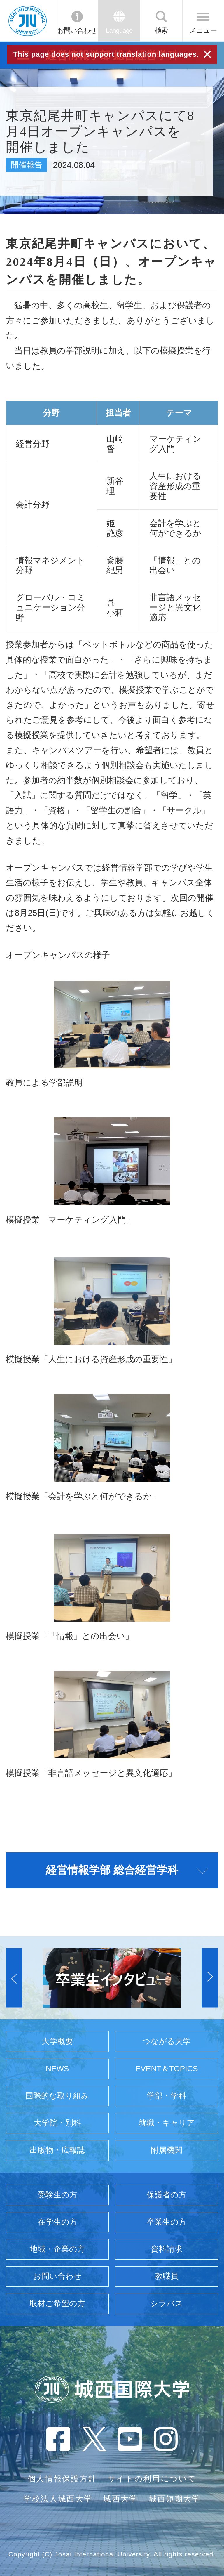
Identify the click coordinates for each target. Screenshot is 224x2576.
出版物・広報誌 (57, 2150)
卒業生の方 (166, 2222)
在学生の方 (57, 2222)
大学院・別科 (57, 2123)
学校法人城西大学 (57, 2498)
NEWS (57, 2068)
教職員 (166, 2276)
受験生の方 (57, 2194)
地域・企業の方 (57, 2249)
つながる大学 (166, 2041)
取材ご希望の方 (57, 2303)
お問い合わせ (77, 30)
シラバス (166, 2303)
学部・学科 (166, 2095)
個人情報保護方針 (62, 2478)
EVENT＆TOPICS (166, 2068)
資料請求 (166, 2249)
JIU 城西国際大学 (27, 21)
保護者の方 (166, 2194)
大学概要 (57, 2041)
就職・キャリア (167, 2123)
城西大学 (120, 2498)
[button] (14, 1978)
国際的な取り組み (57, 2095)
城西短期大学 (175, 2498)
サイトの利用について (152, 2478)
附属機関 (166, 2150)
